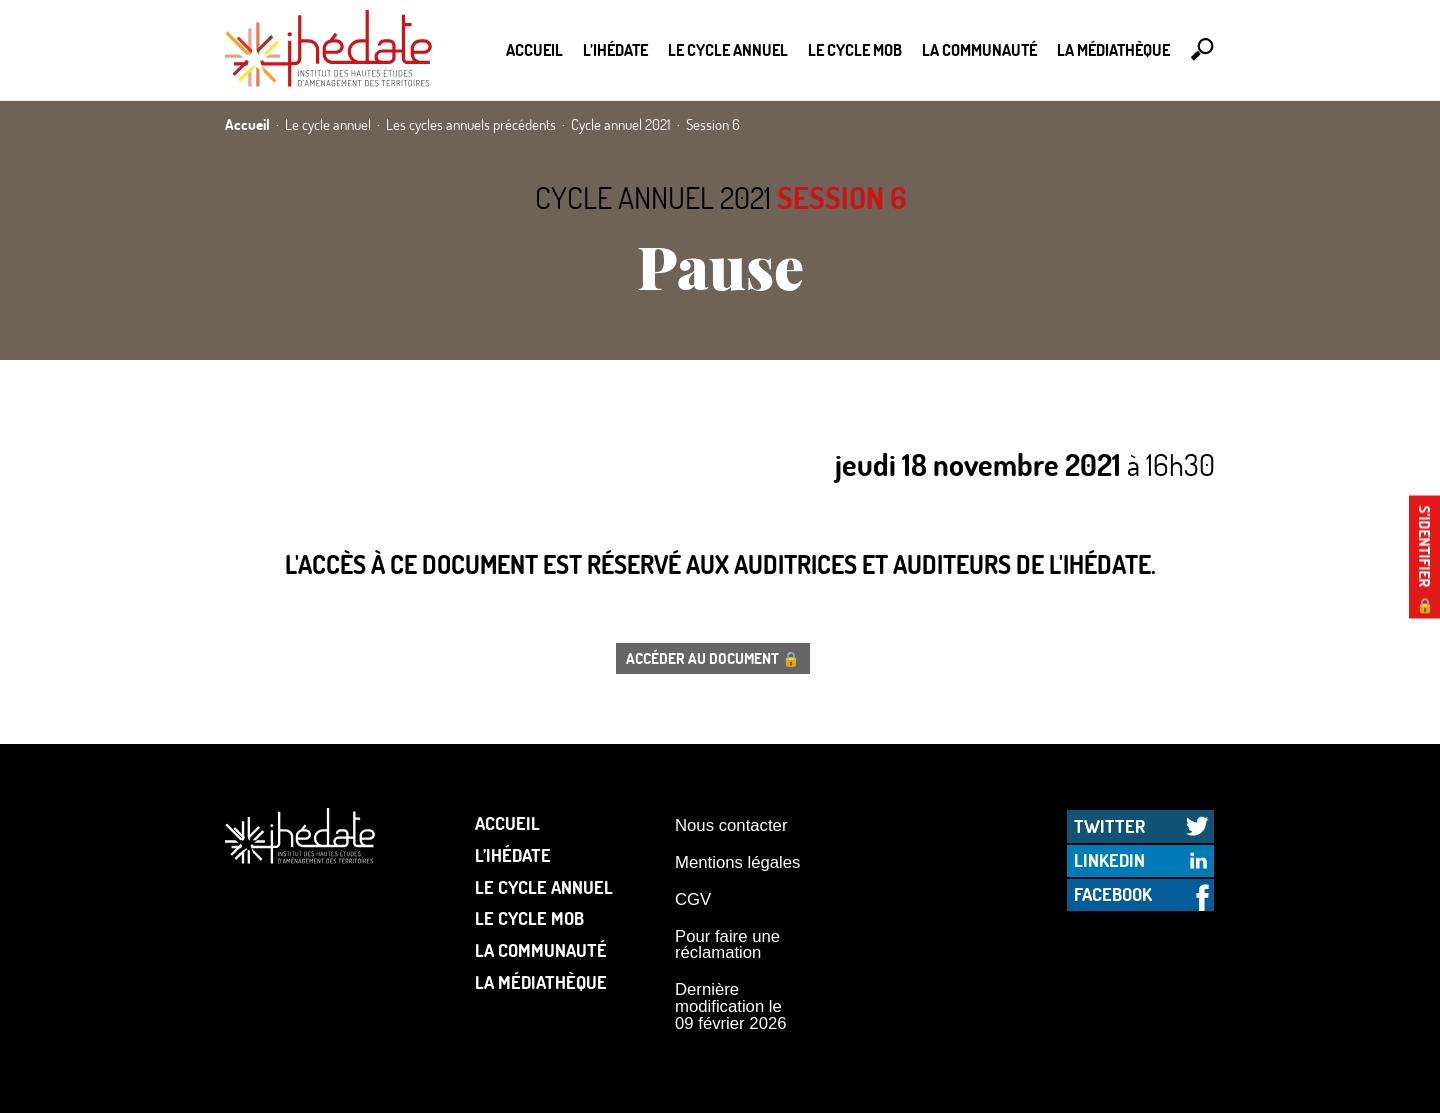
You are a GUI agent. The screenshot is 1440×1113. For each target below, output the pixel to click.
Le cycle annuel (728, 49)
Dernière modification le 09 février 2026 (731, 1006)
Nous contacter (731, 825)
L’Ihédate (615, 49)
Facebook (1113, 894)
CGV (693, 899)
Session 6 (841, 197)
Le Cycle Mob (855, 49)
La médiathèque (1113, 49)
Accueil (534, 49)
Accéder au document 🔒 (713, 658)
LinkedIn (1109, 860)
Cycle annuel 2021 (653, 197)
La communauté (979, 49)
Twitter (1109, 826)
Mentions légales (737, 862)
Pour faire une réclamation (727, 945)
